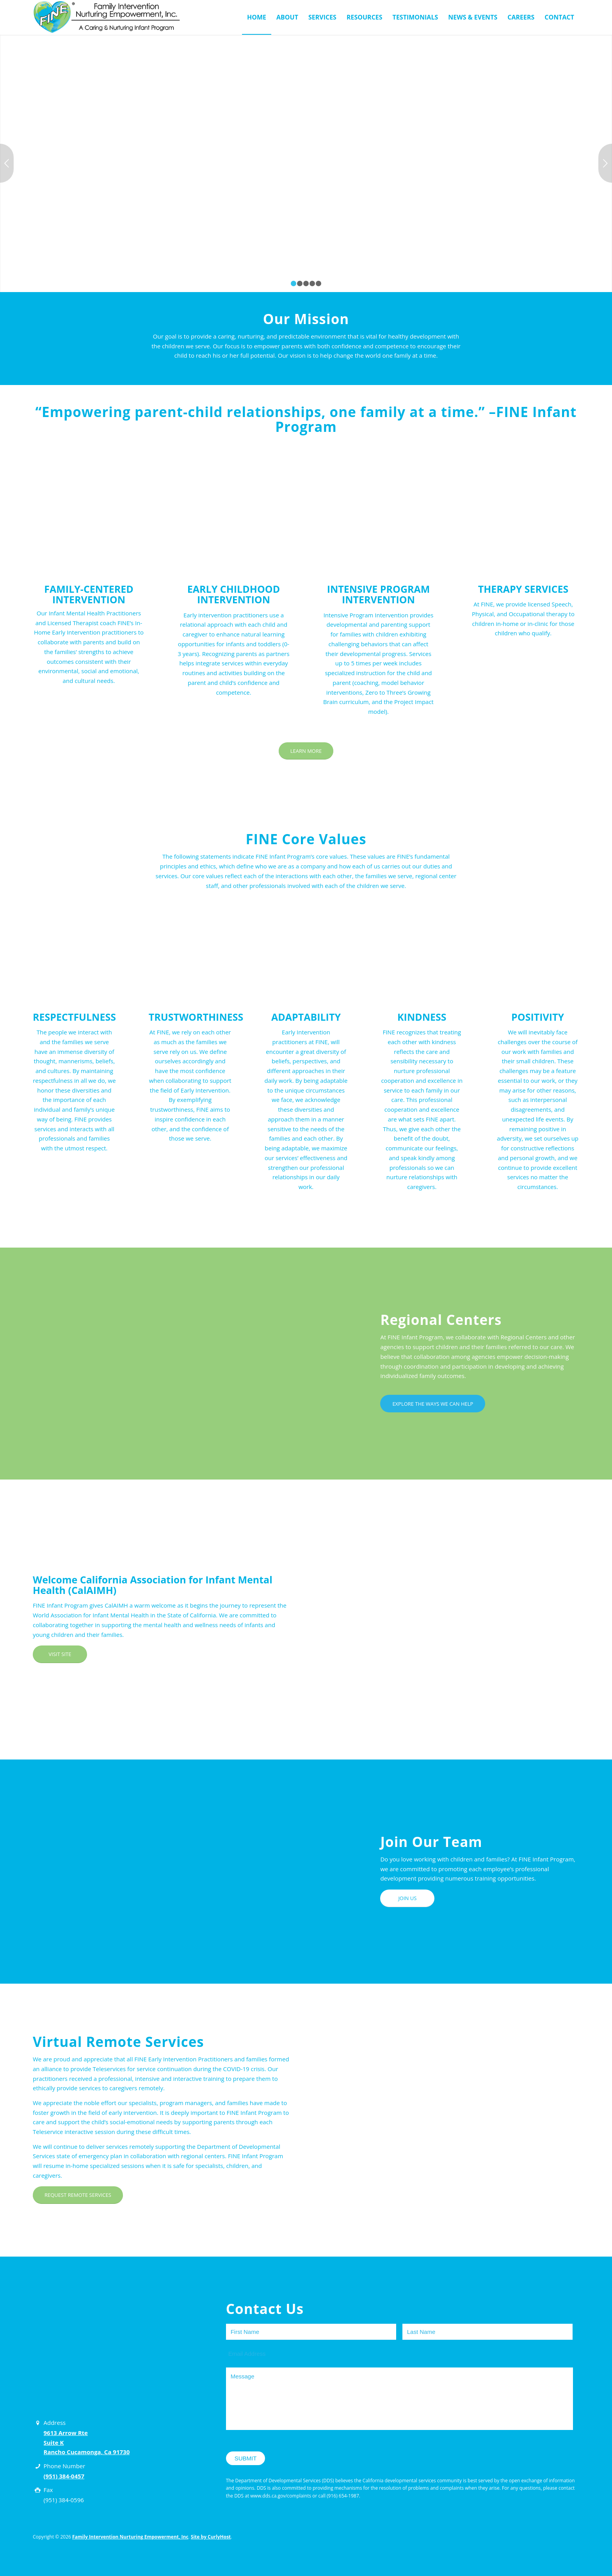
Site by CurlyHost (211, 2536)
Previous (7, 163)
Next (605, 163)
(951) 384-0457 (64, 2476)
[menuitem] (256, 17)
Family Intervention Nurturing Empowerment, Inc (130, 2536)
